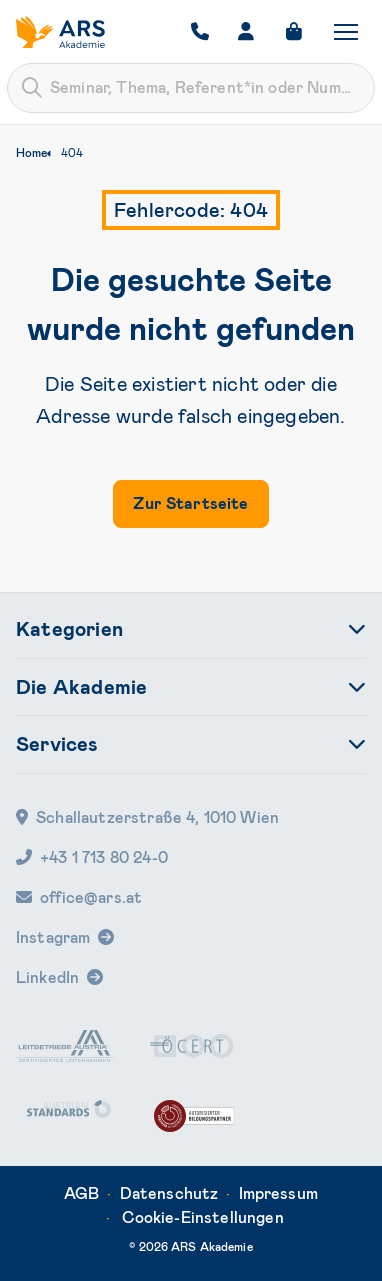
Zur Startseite (190, 503)
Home (31, 153)
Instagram (53, 937)
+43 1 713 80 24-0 (92, 857)
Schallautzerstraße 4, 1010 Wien (147, 817)
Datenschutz (169, 1193)
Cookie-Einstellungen (203, 1217)
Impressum (278, 1193)
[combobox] (191, 88)
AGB (81, 1193)
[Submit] (32, 88)
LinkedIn (47, 977)
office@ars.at (79, 897)
